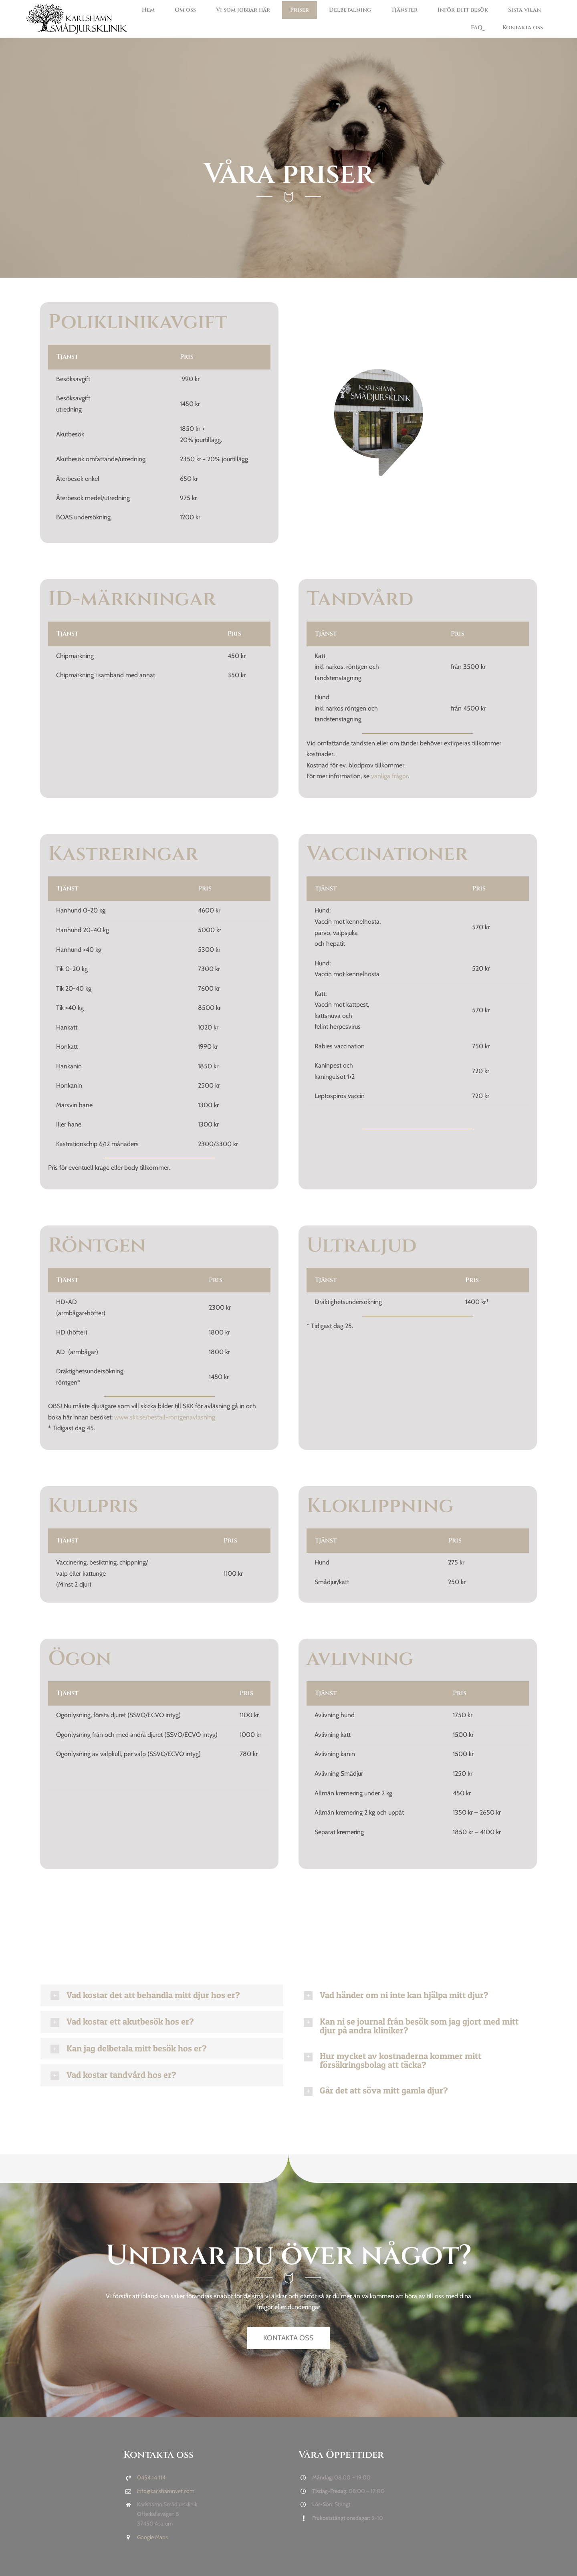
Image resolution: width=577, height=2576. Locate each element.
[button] (161, 1995)
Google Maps (152, 2537)
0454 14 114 (151, 2477)
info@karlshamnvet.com (165, 2491)
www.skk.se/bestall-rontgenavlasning (164, 1417)
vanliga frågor (389, 776)
